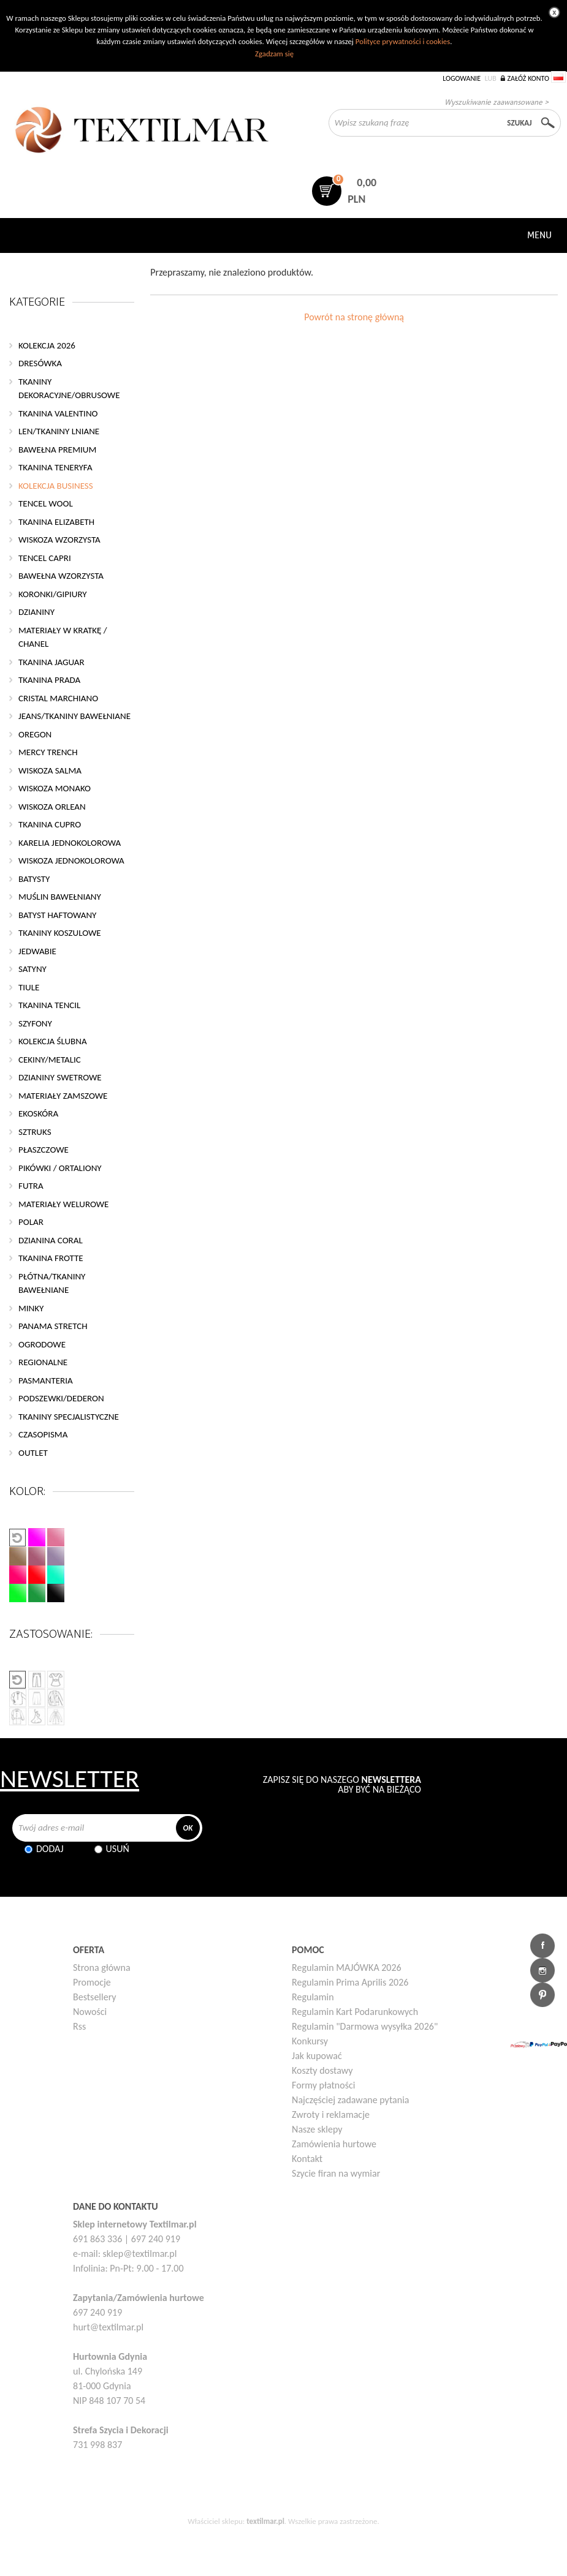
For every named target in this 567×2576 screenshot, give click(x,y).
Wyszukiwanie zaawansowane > (496, 102)
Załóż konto (528, 78)
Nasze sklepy (317, 2129)
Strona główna (102, 1967)
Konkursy (310, 2041)
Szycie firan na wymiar (336, 2173)
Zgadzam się (274, 53)
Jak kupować (317, 2056)
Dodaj (50, 1849)
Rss (79, 2026)
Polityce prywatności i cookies (403, 41)
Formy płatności (323, 2085)
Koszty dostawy (322, 2070)
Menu (539, 235)
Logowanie (462, 78)
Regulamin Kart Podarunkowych (355, 2011)
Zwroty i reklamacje (331, 2114)
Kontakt (307, 2158)
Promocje (92, 1982)
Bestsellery (94, 1997)
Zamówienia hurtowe (334, 2144)
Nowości (90, 2011)
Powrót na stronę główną (354, 317)
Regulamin (313, 1997)
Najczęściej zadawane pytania (350, 2100)
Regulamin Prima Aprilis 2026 (350, 1982)
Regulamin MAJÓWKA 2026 (346, 1967)
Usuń (117, 1849)
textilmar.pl (265, 2521)
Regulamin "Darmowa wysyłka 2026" (365, 2026)
